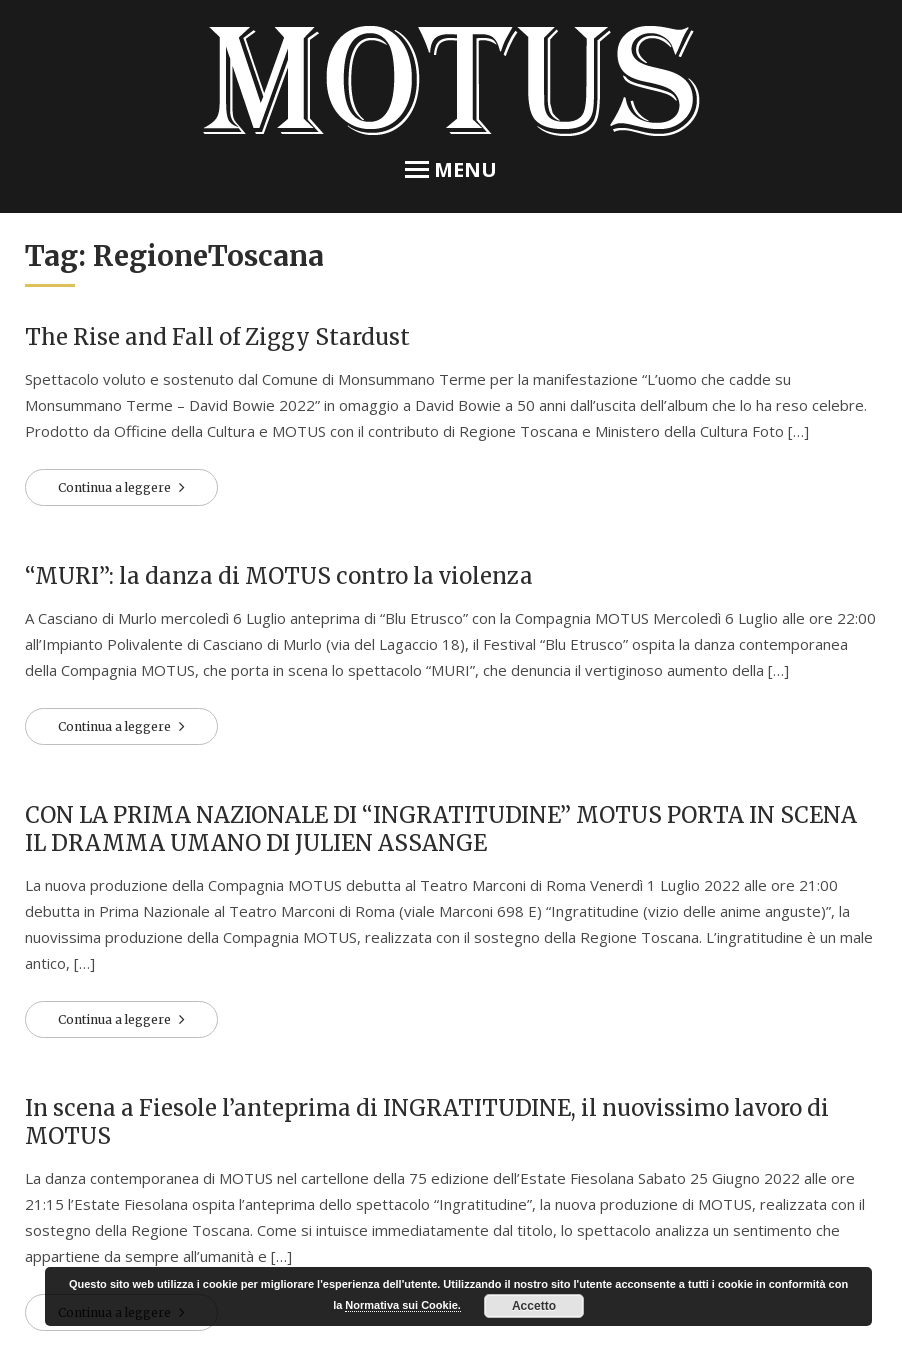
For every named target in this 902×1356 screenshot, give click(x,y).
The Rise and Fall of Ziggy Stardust (217, 337)
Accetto (534, 1306)
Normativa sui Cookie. (403, 1305)
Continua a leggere (116, 487)
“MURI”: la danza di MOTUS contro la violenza (279, 576)
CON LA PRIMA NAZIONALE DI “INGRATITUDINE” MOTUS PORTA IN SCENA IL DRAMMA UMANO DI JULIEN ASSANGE (441, 829)
